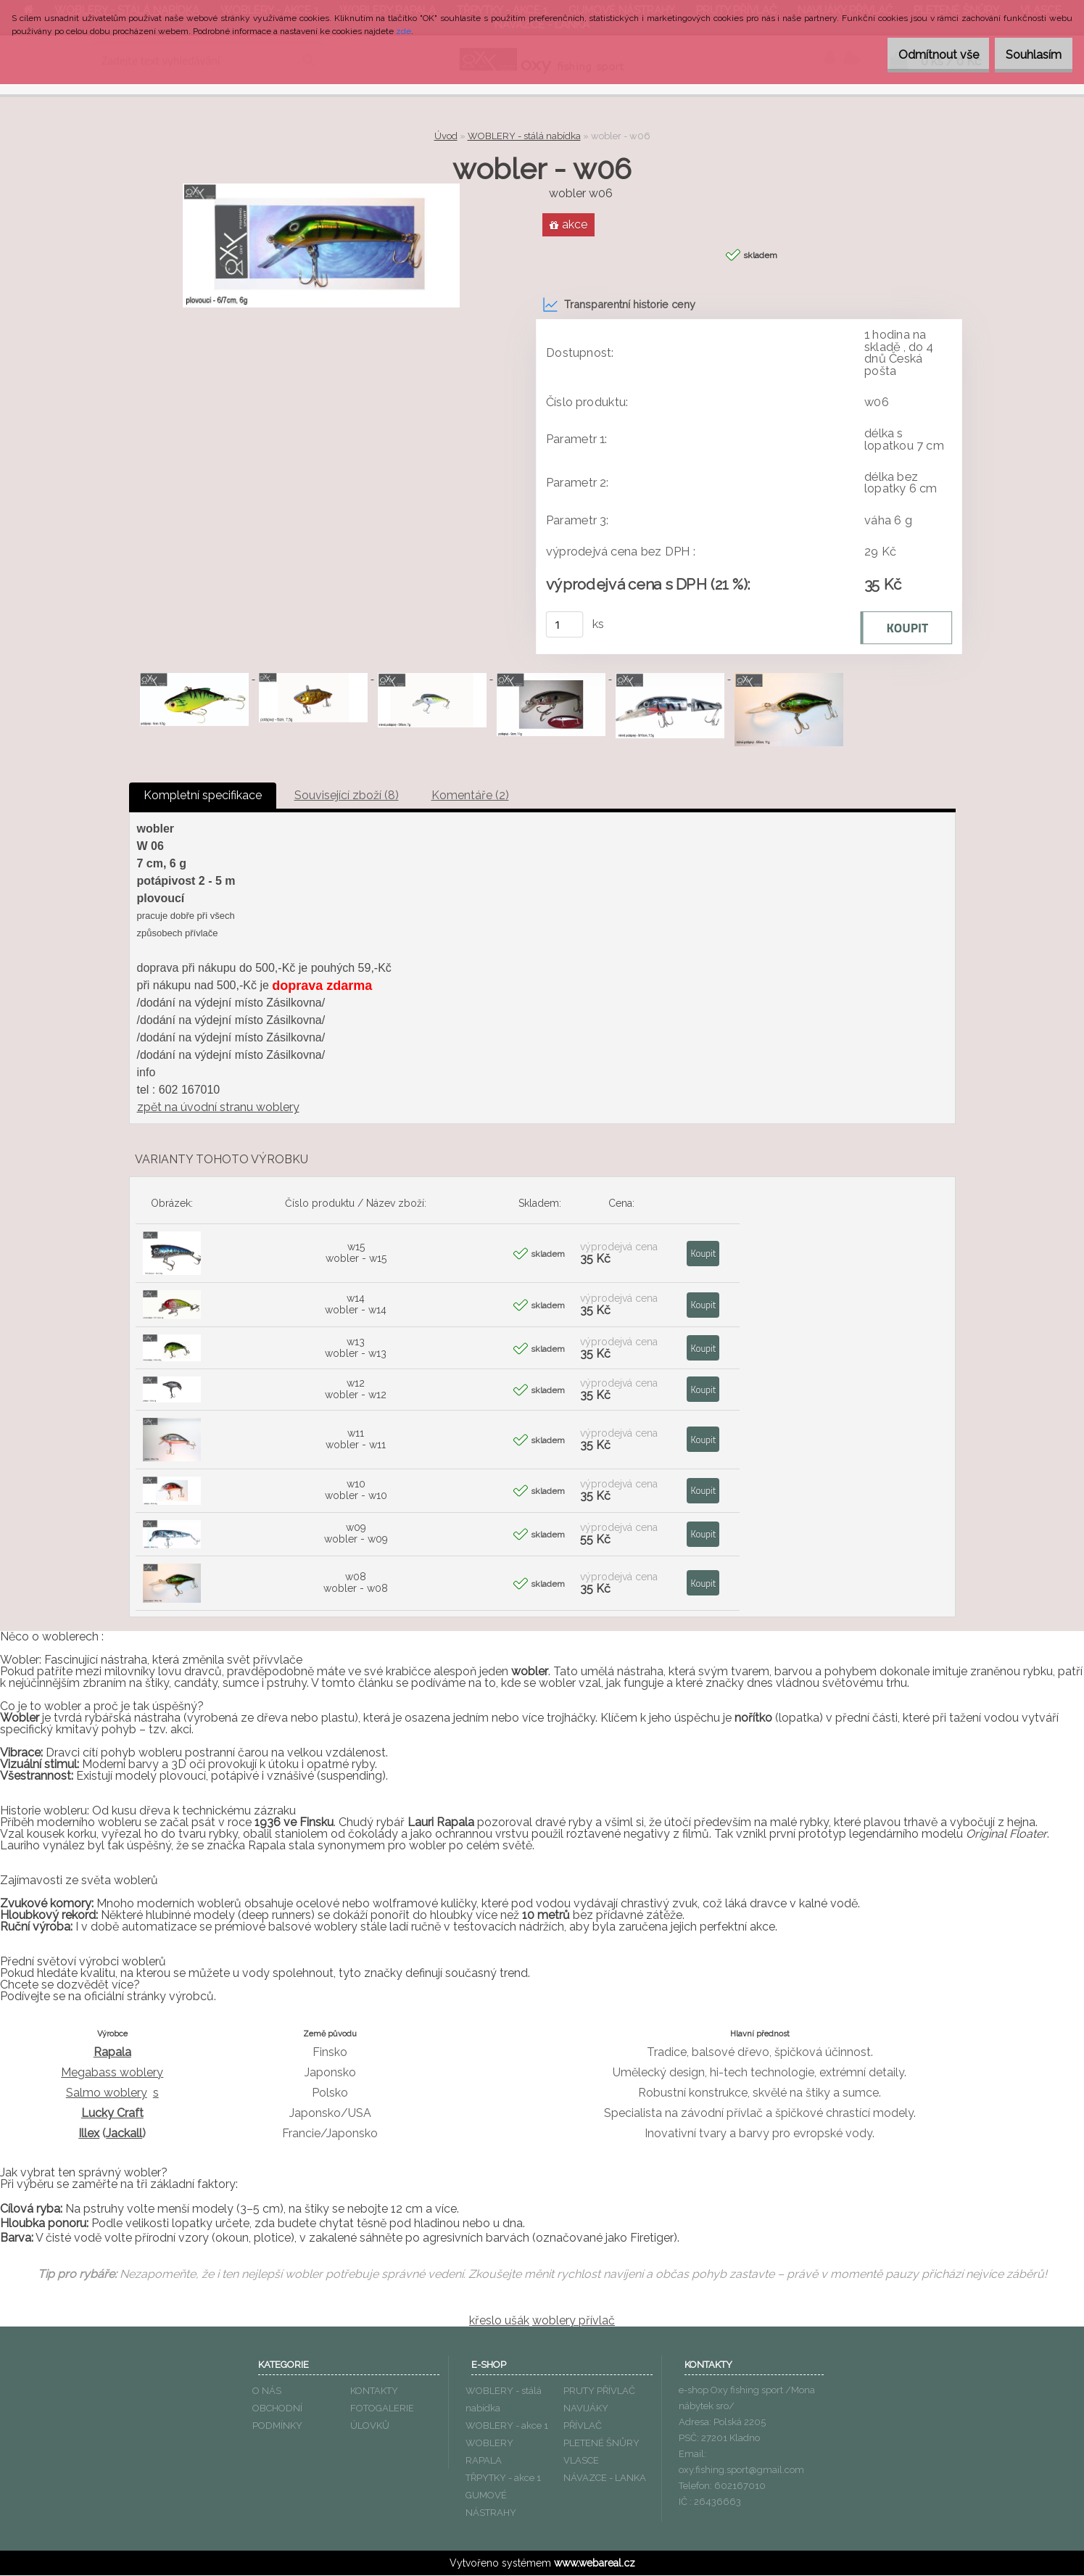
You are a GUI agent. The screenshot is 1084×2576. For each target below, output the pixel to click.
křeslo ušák (499, 2321)
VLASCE (581, 2461)
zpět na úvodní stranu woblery (218, 1108)
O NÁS (266, 2391)
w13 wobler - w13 (355, 1348)
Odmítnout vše (916, 55)
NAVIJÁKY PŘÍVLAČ (585, 2417)
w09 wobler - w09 (356, 1533)
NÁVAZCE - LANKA (604, 2478)
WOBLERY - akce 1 (507, 2426)
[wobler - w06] (321, 189)
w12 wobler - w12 (355, 1389)
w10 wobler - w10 (356, 1490)
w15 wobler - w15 (356, 1253)
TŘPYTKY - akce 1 (503, 2478)
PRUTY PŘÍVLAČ (599, 2391)
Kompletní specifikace (203, 796)
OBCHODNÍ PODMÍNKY (277, 2417)
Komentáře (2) (470, 796)
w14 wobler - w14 (355, 1304)
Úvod (446, 136)
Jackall (124, 2134)
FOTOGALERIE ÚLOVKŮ (382, 2417)
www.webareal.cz (594, 2563)
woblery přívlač (573, 2321)
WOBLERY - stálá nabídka (524, 136)
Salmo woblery (106, 2093)
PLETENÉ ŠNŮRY (601, 2443)
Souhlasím (1026, 55)
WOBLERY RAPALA (489, 2452)
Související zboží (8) (346, 796)
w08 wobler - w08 (355, 1583)
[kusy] (564, 625)
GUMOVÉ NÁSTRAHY (491, 2504)
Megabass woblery (112, 2073)
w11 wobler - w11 (356, 1439)
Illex (88, 2134)
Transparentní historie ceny (618, 305)
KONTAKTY (374, 2391)
